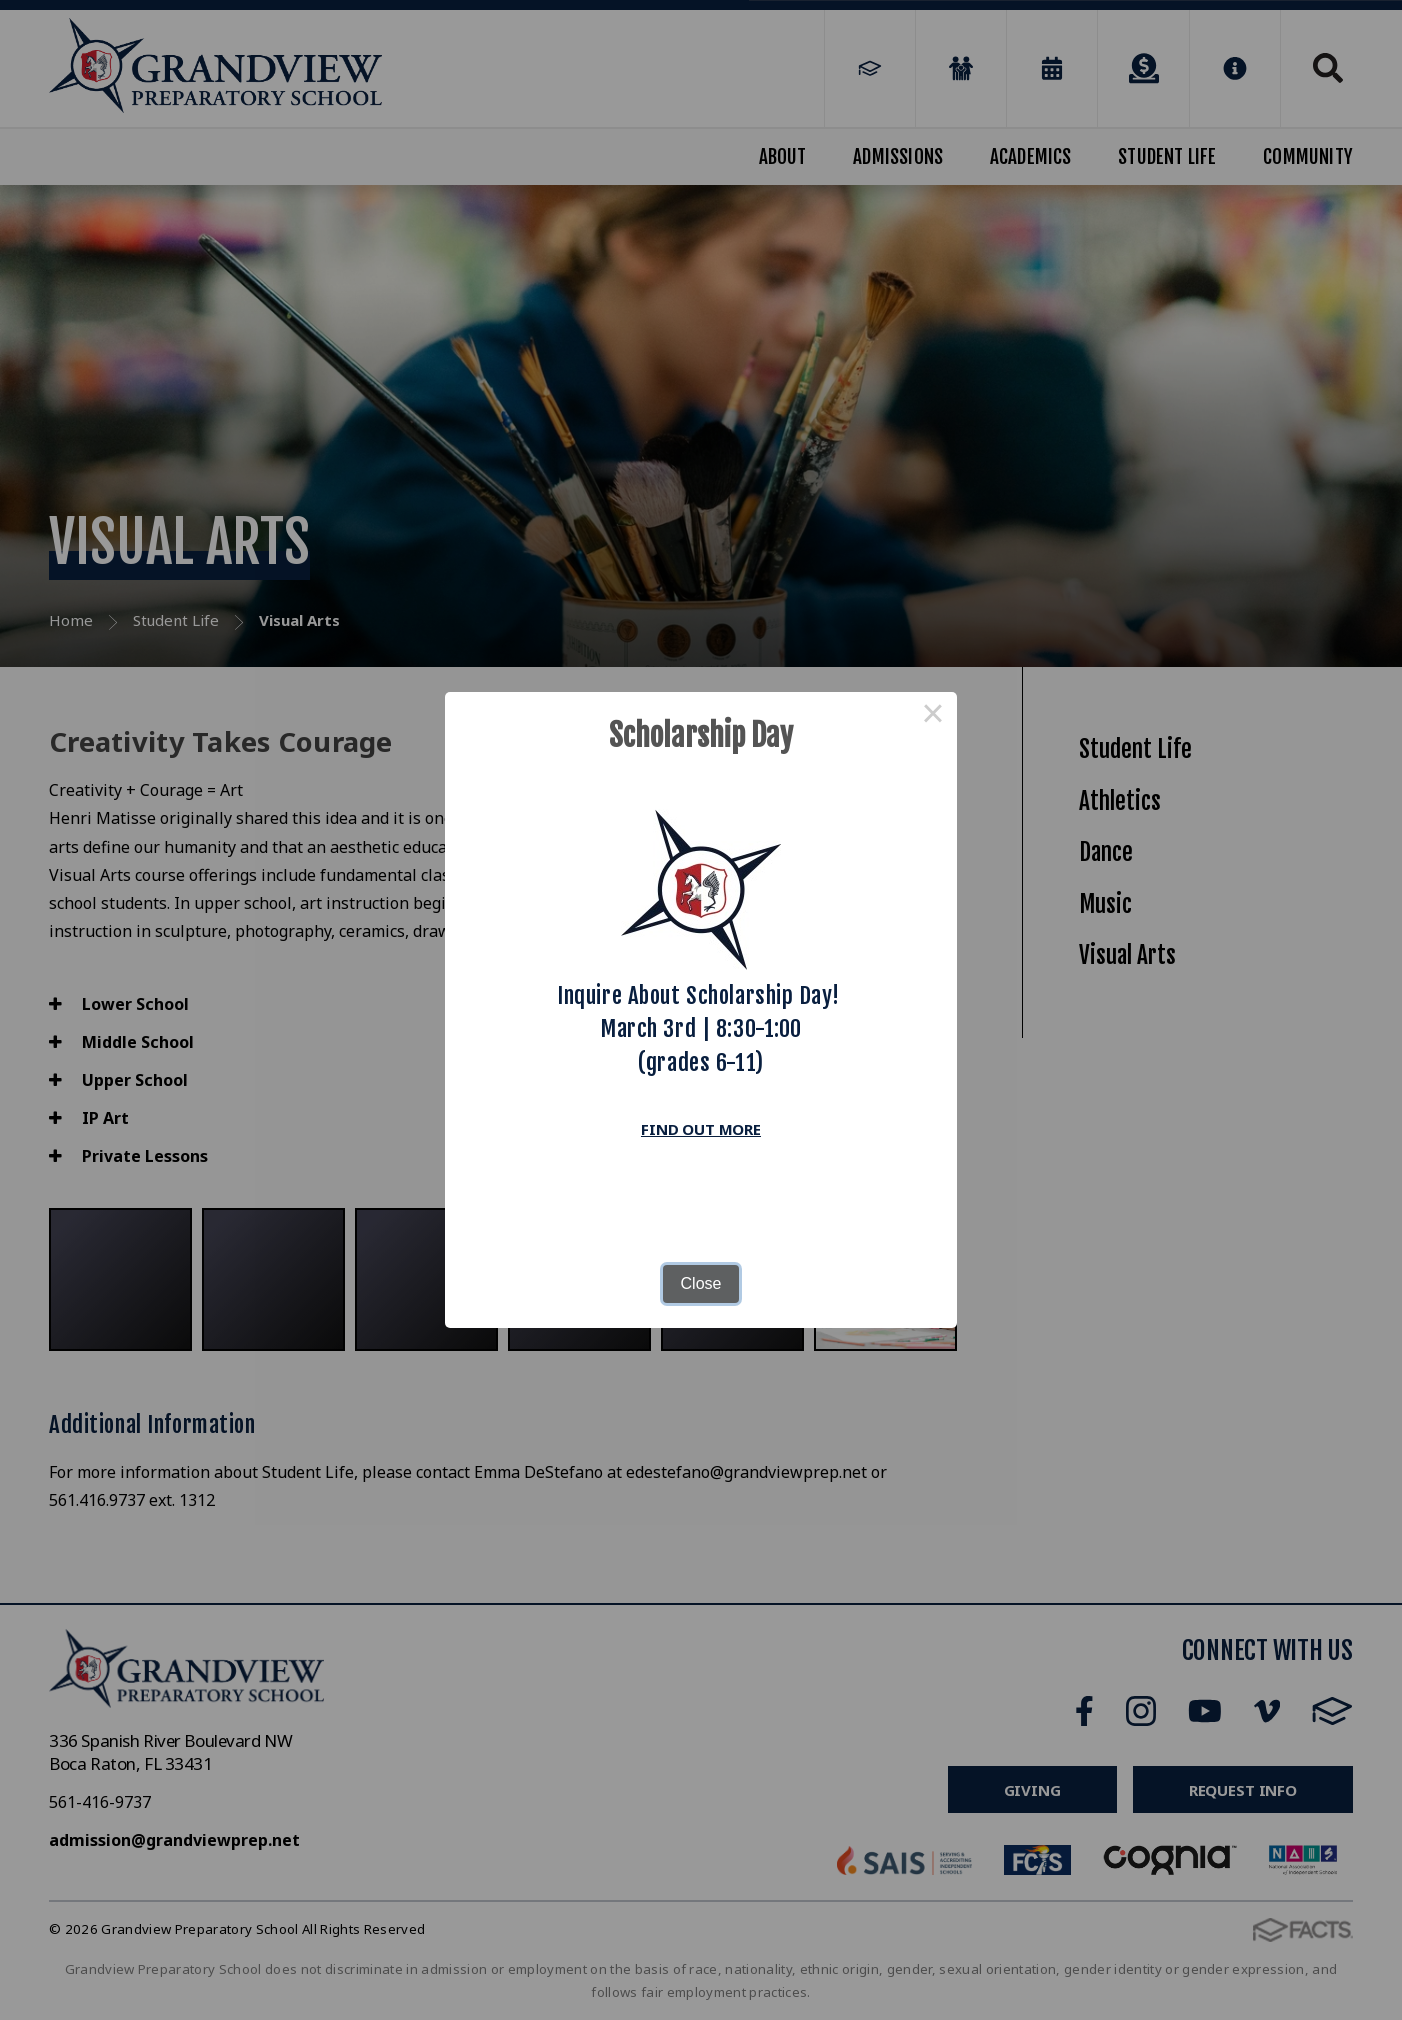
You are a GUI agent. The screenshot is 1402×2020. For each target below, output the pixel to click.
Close (701, 1283)
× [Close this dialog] (933, 716)
